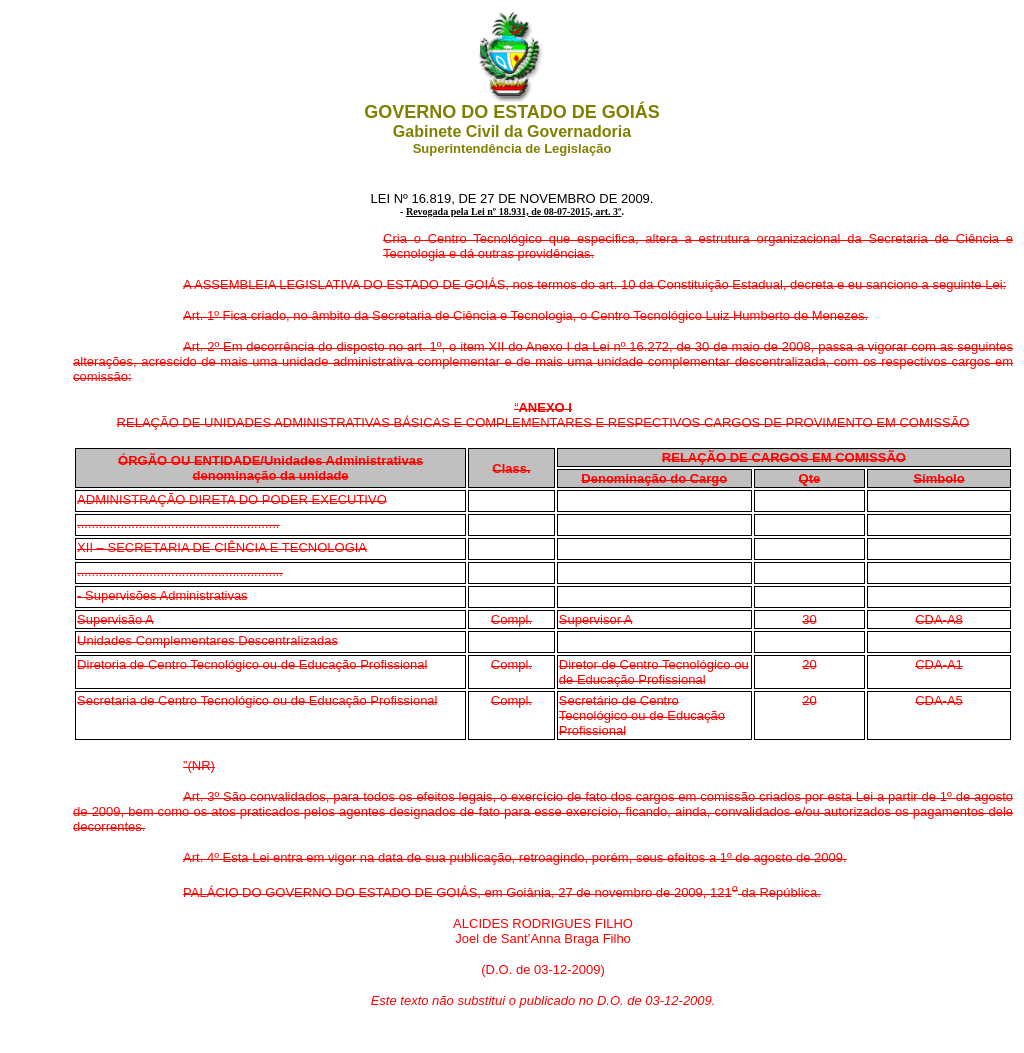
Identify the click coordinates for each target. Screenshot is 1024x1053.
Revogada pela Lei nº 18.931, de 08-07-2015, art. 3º (513, 211)
